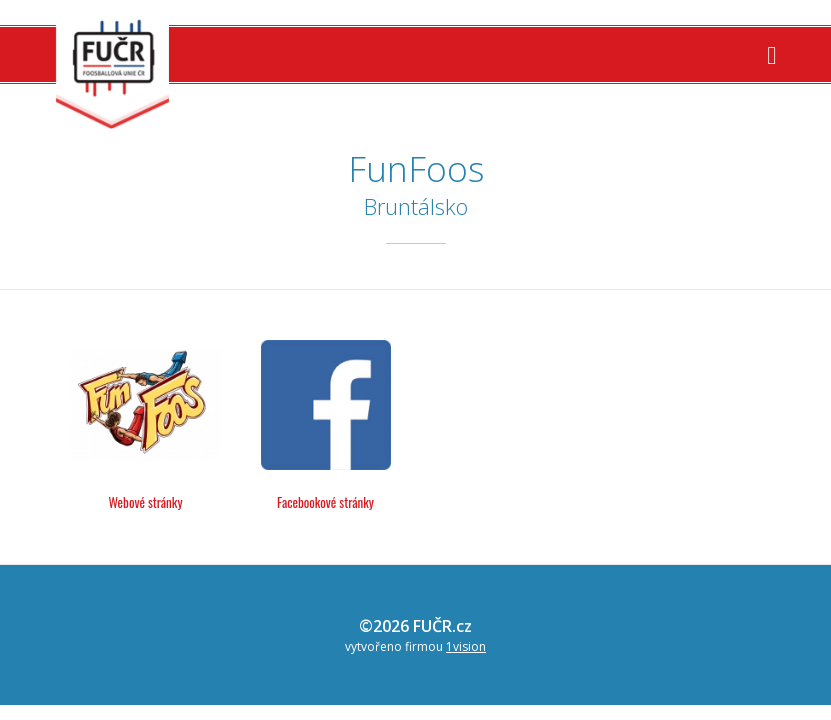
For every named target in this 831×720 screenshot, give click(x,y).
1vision (466, 646)
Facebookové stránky (325, 502)
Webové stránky (146, 502)
